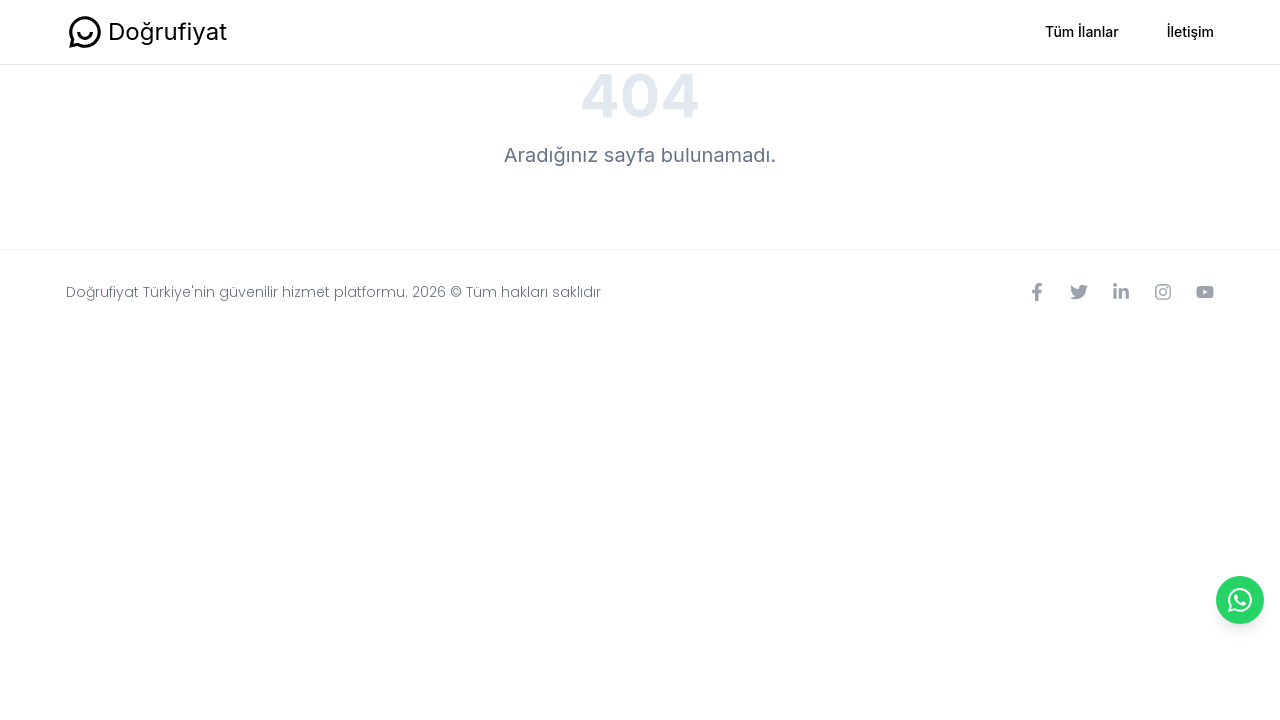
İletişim (1190, 31)
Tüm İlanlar (1082, 31)
